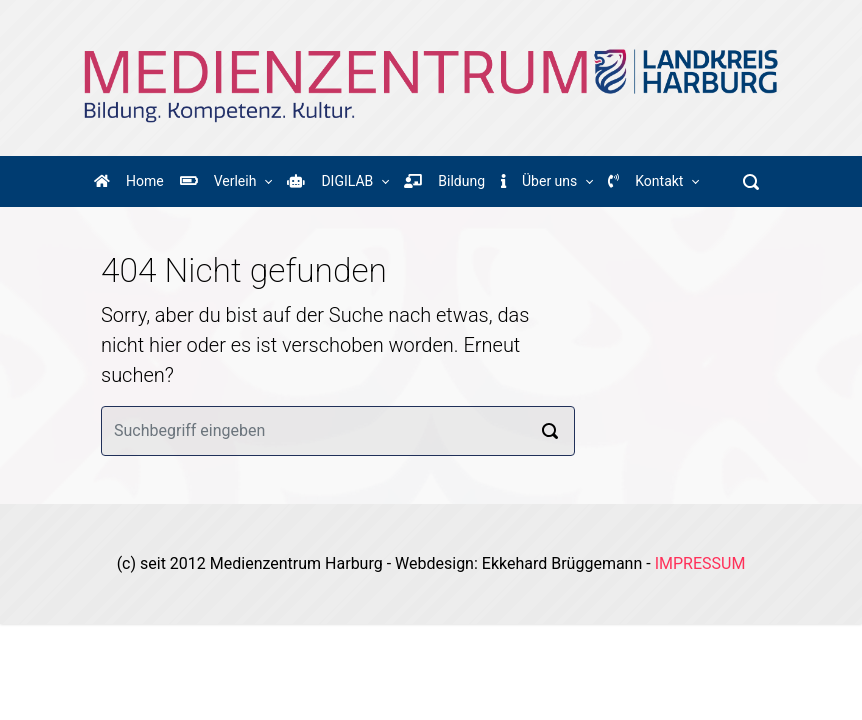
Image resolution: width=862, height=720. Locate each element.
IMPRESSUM (700, 563)
